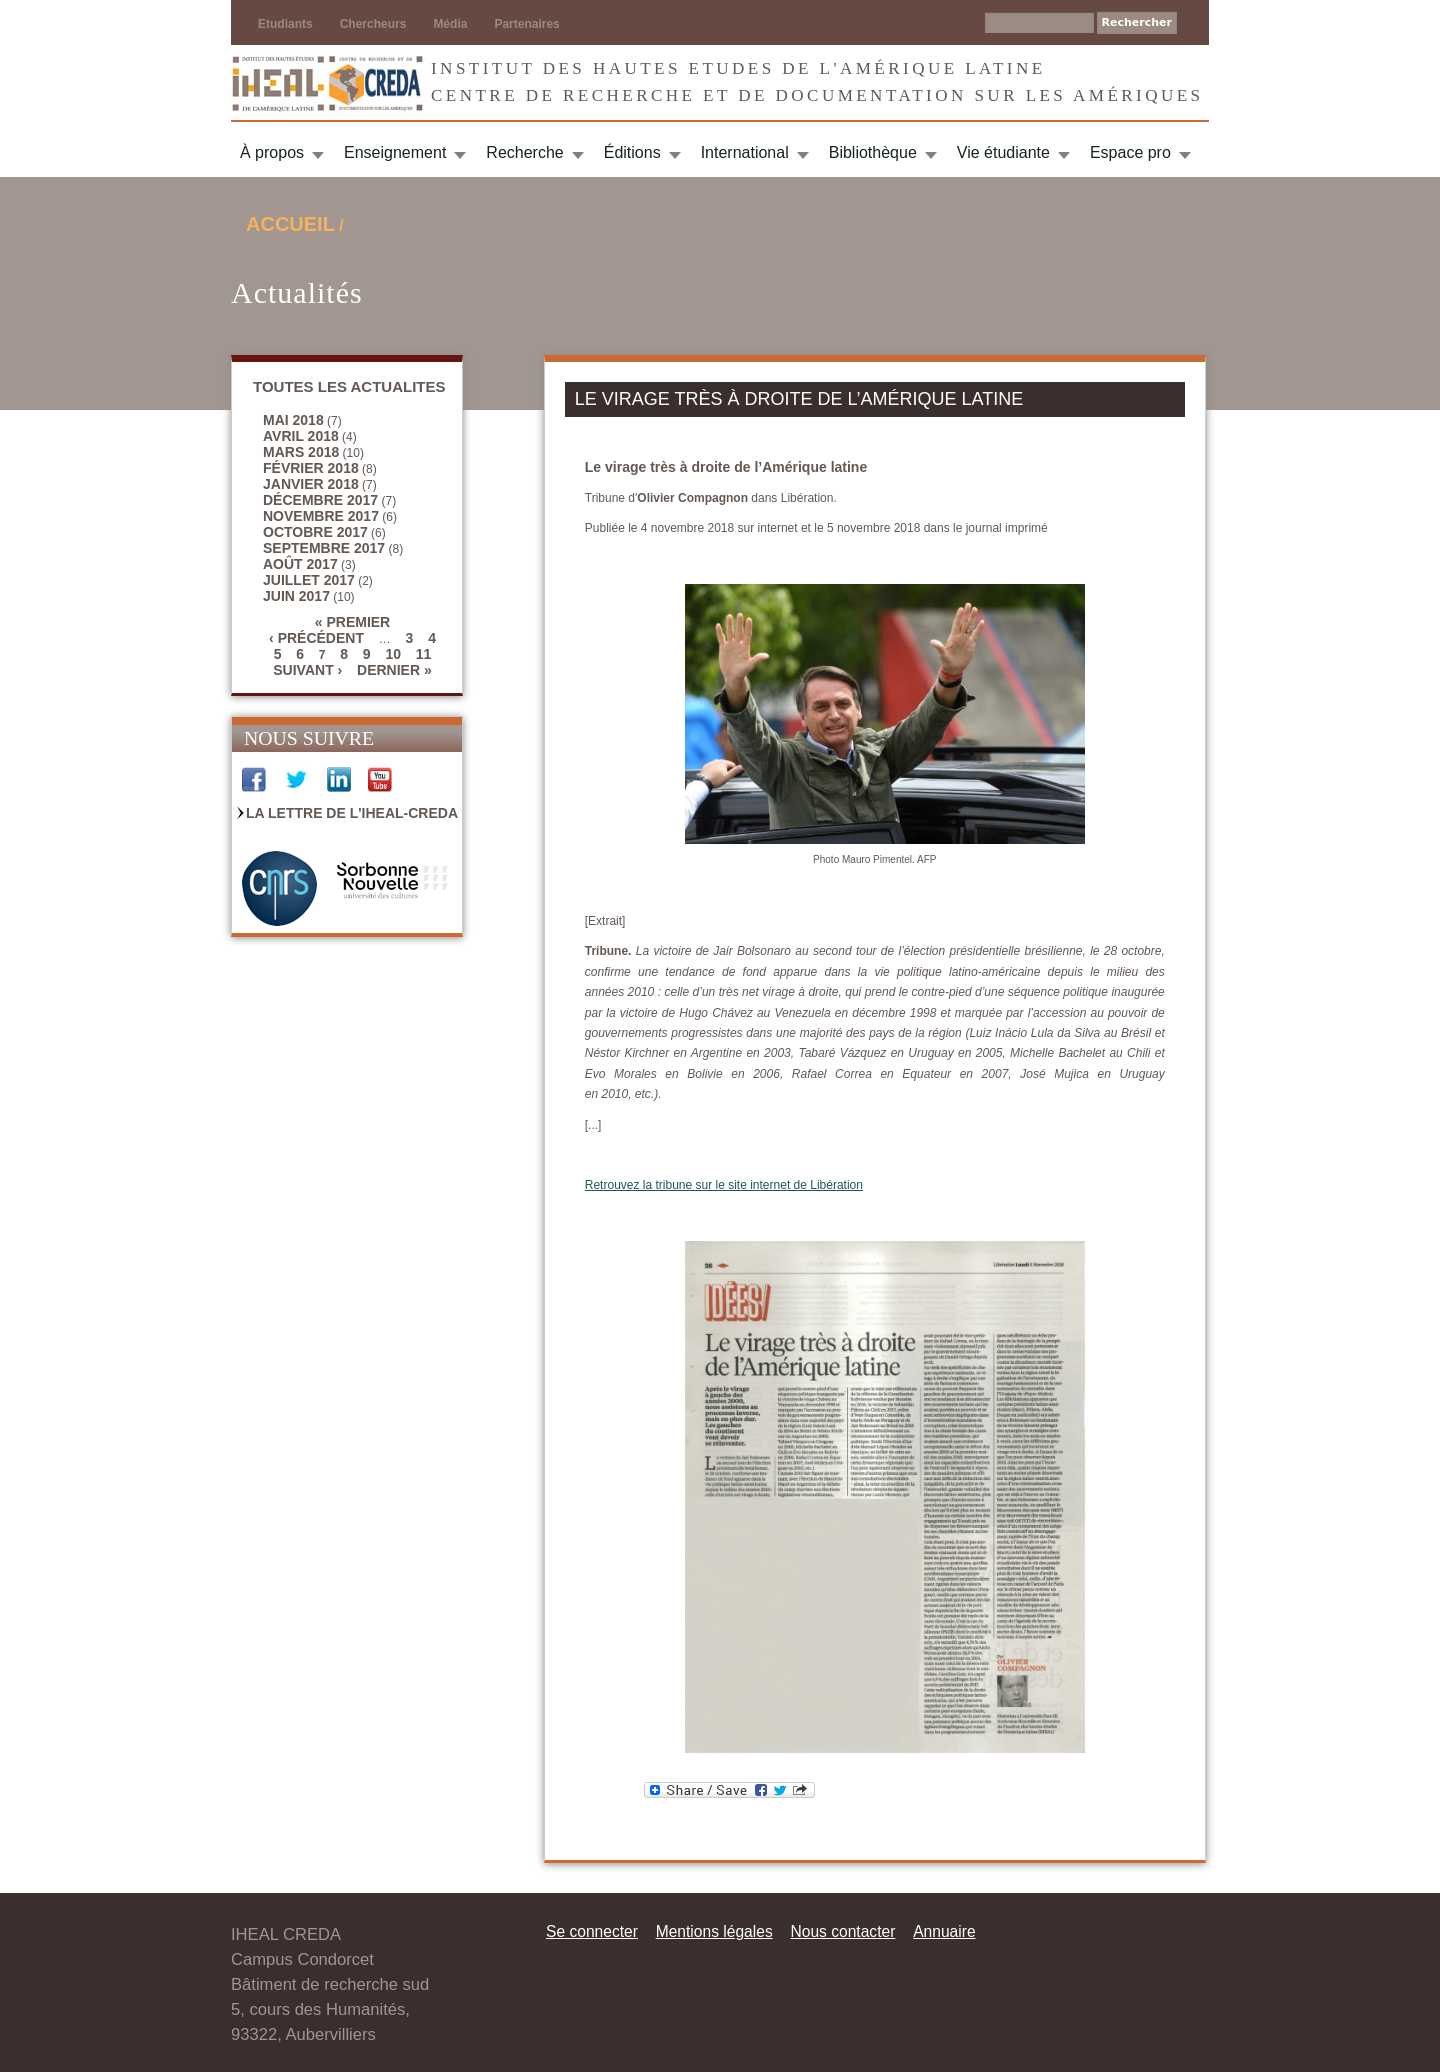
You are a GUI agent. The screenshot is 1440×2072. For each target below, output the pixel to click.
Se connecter (592, 1931)
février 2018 (311, 468)
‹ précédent (316, 638)
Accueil (290, 224)
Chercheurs (373, 24)
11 (424, 654)
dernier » (394, 670)
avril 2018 (301, 436)
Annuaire (944, 1931)
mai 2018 (293, 420)
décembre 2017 (320, 500)
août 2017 (300, 564)
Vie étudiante (1003, 152)
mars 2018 (301, 452)
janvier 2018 (311, 484)
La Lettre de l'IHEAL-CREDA (352, 813)
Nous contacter (842, 1931)
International (745, 152)
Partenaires (526, 24)
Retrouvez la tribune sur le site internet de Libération (724, 1185)
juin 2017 (296, 596)
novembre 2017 (321, 516)
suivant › (307, 670)
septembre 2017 (324, 548)
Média (450, 24)
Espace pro (1130, 152)
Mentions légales (714, 1931)
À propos (272, 152)
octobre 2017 (315, 532)
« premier (352, 622)
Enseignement (395, 152)
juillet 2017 (309, 580)
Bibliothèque (873, 152)
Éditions (632, 152)
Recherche (524, 152)
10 (393, 654)
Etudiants (285, 24)
